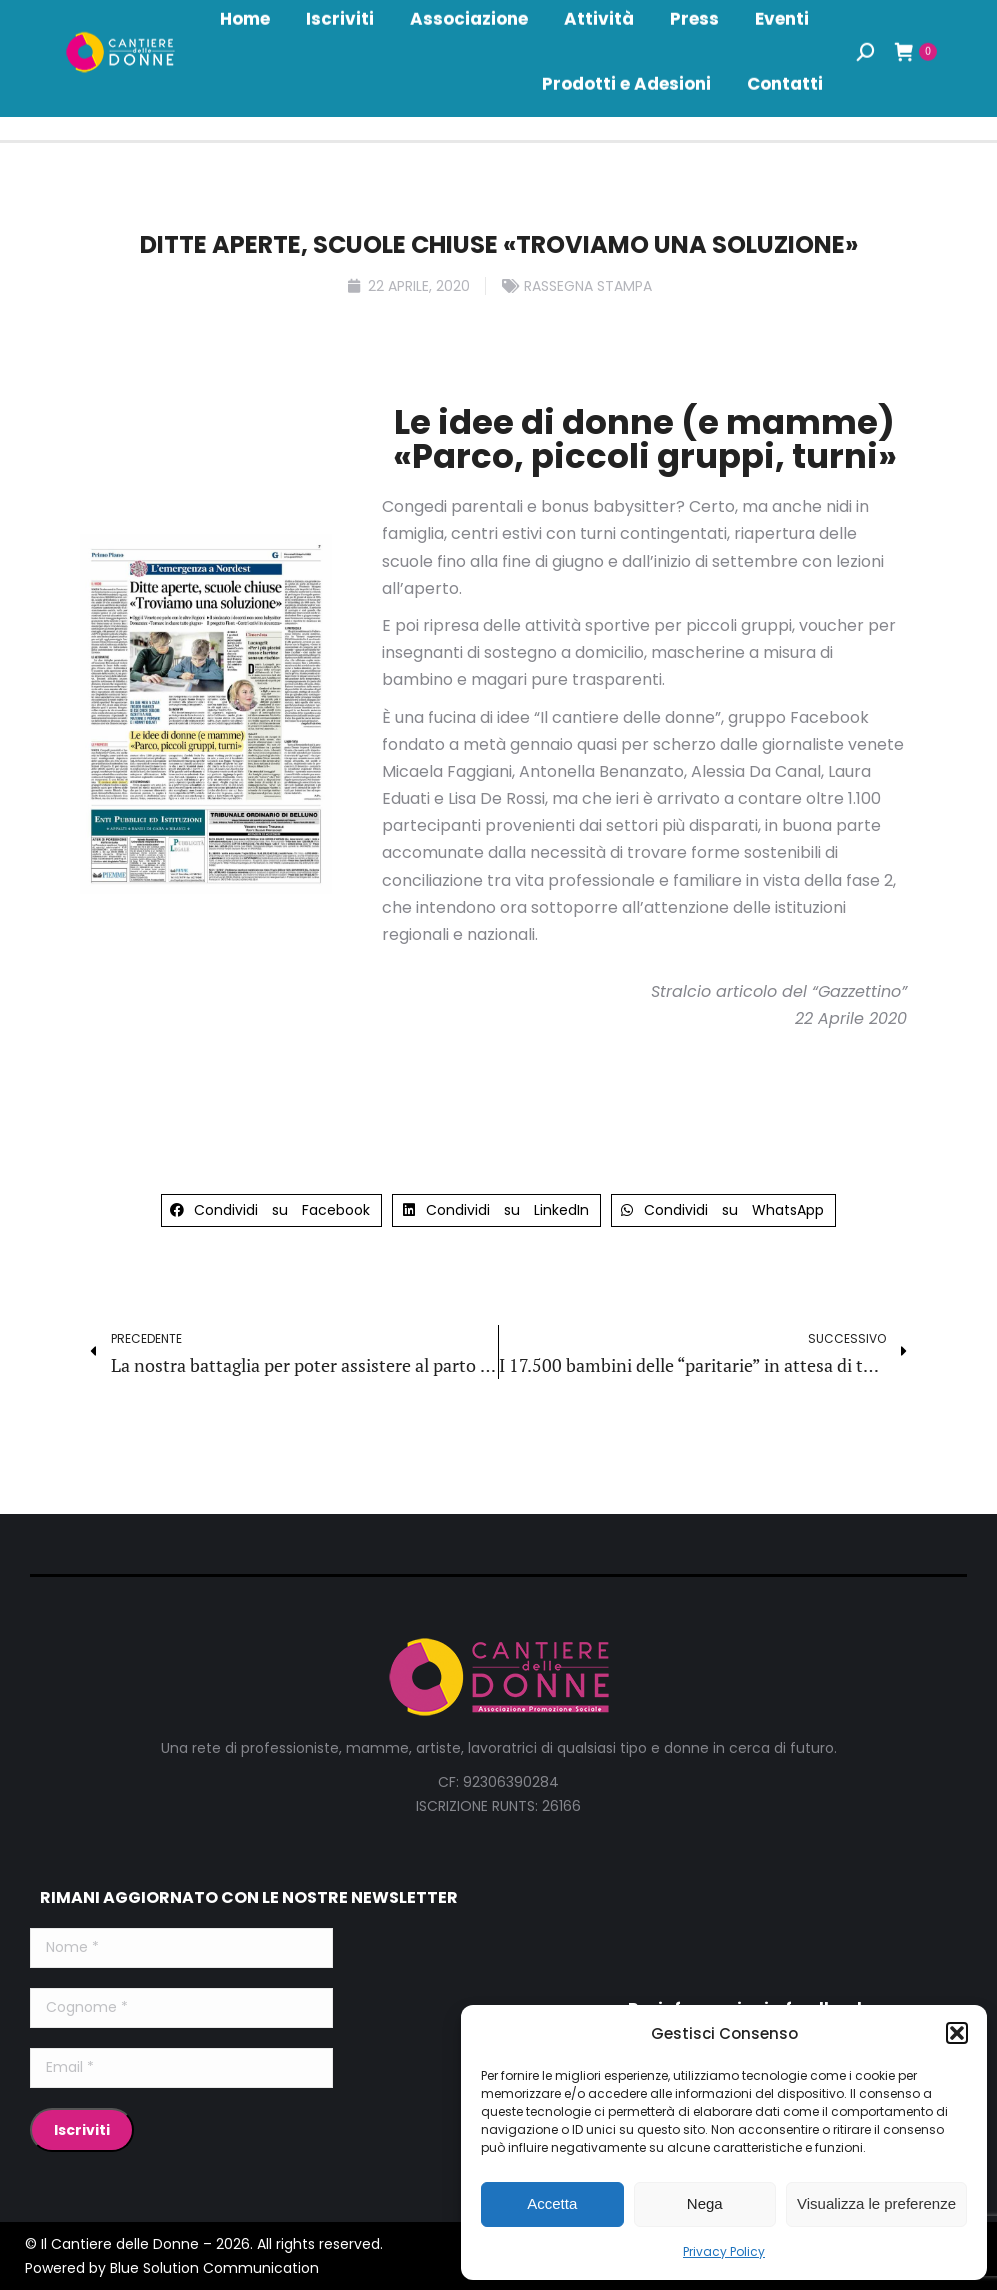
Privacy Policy (724, 2251)
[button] (957, 2033)
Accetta (552, 2203)
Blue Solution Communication (214, 2268)
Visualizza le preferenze (876, 2203)
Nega (705, 2203)
